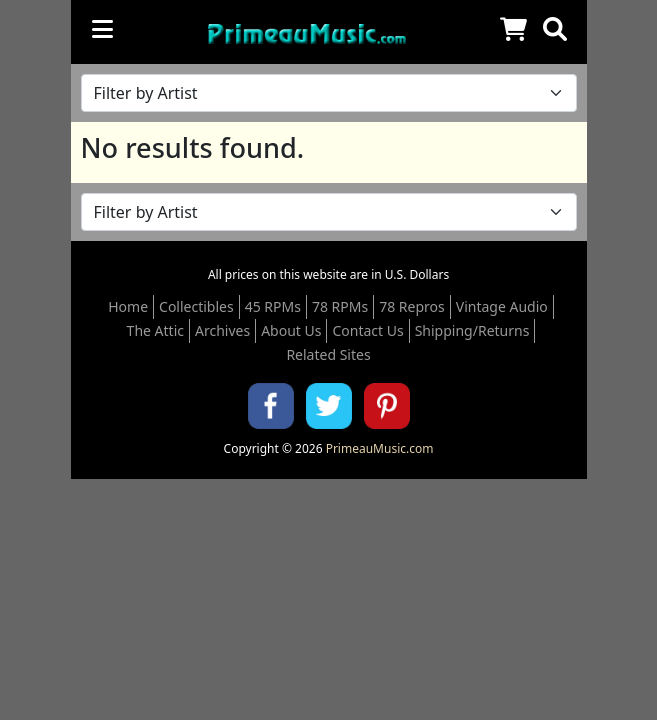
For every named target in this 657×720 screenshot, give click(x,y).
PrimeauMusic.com (380, 448)
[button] (555, 29)
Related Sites (328, 354)
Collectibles (196, 306)
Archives (222, 330)
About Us (291, 330)
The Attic (155, 330)
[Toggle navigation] (102, 29)
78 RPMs (340, 306)
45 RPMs (273, 306)
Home (128, 306)
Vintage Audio (502, 306)
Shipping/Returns (472, 330)
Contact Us (367, 330)
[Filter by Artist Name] (329, 93)
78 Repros (412, 306)
